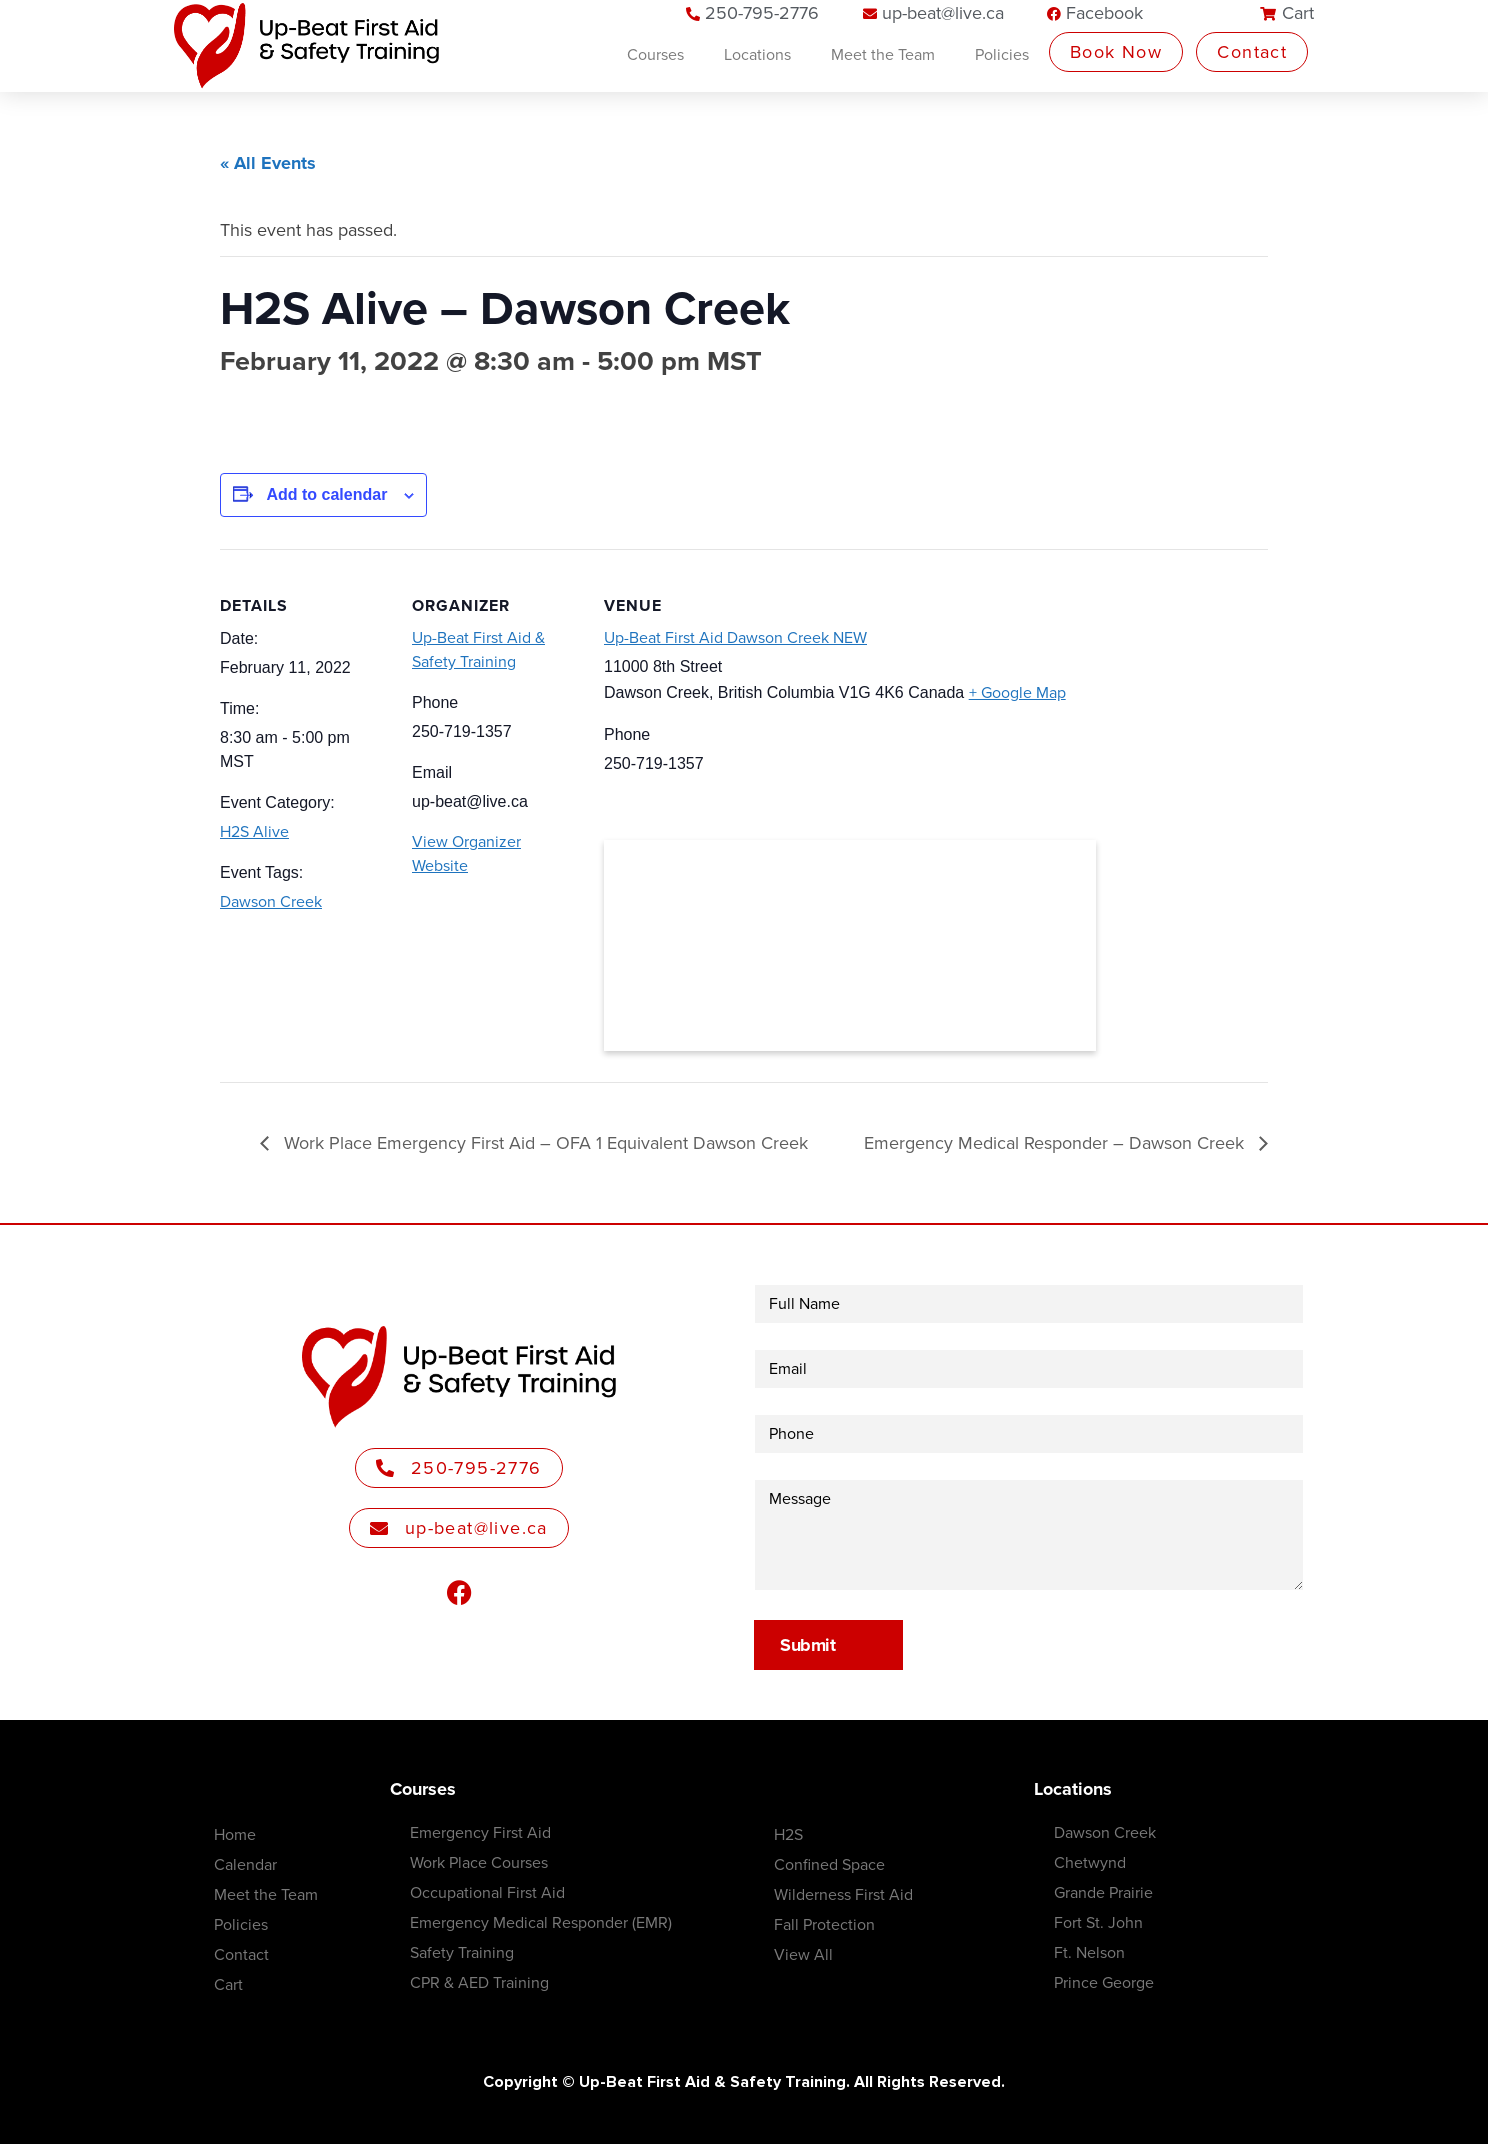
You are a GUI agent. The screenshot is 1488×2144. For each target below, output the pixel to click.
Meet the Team (883, 55)
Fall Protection (824, 1925)
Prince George (1104, 1983)
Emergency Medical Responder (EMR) (541, 1923)
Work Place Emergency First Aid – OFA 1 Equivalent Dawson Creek (543, 1143)
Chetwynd (1090, 1863)
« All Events (268, 163)
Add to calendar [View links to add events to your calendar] (326, 494)
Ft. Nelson (1089, 1953)
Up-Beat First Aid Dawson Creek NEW (735, 638)
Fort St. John (1098, 1923)
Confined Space (829, 1865)
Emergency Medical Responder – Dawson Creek (1056, 1143)
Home (235, 1835)
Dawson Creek (271, 902)
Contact (241, 1955)
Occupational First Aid (487, 1893)
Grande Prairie (1103, 1893)
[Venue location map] (850, 945)
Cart (228, 1985)
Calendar (245, 1865)
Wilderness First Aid (843, 1895)
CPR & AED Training (479, 1983)
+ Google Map (1017, 693)
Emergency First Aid (480, 1833)
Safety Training (462, 1953)
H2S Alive (254, 832)
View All (803, 1955)
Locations (757, 55)
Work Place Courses (479, 1863)
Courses (655, 55)
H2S (788, 1835)
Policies (1002, 55)
